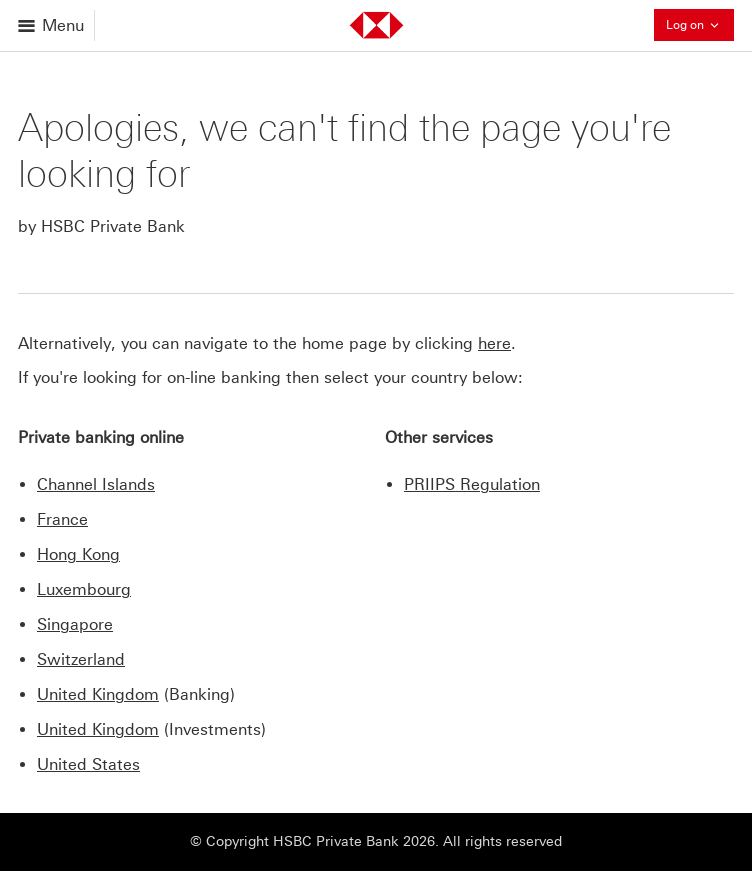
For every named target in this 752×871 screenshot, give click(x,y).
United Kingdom (98, 694)
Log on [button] (700, 24)
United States (88, 764)
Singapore (75, 624)
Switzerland (81, 659)
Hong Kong (78, 554)
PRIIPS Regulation (472, 484)
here (494, 343)
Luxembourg (84, 589)
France (62, 519)
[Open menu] (52, 25)
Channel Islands (96, 484)
